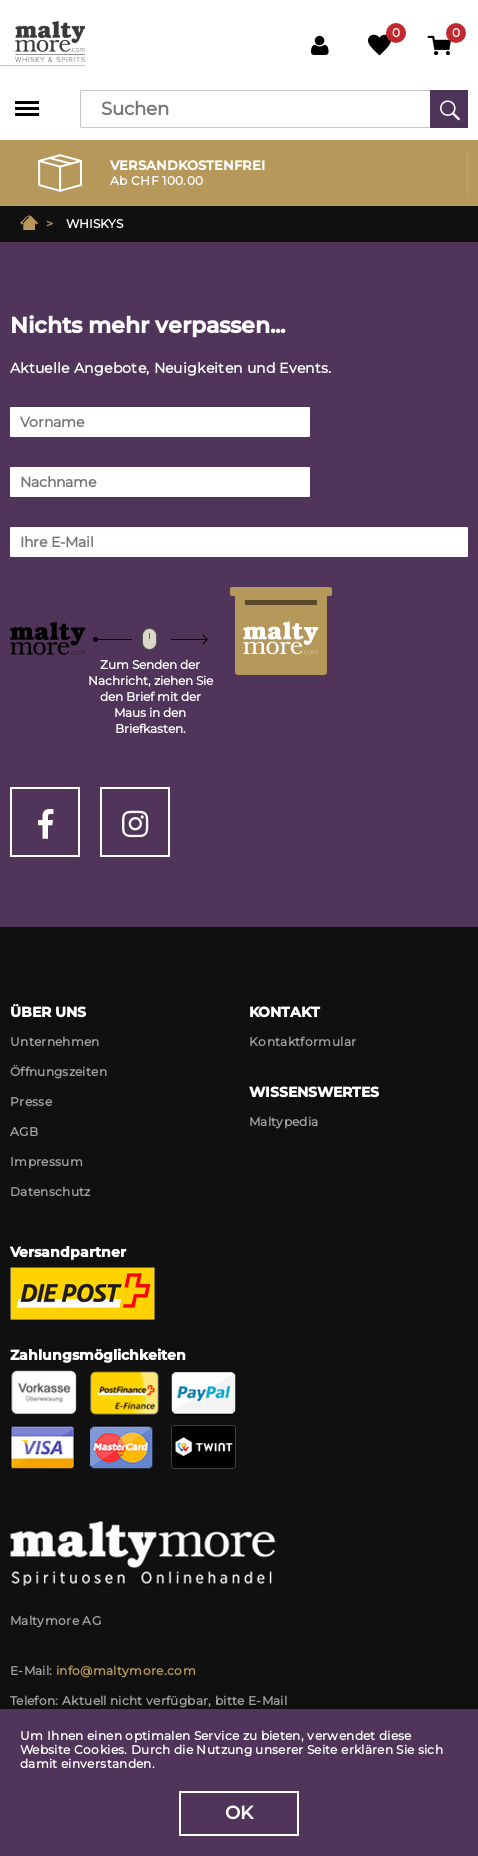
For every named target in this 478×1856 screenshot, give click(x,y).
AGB (24, 1131)
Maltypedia (284, 1121)
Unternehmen (55, 1041)
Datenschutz (50, 1191)
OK (239, 1813)
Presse (31, 1101)
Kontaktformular (302, 1041)
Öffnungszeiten (58, 1071)
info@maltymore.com (126, 1670)
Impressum (46, 1161)
